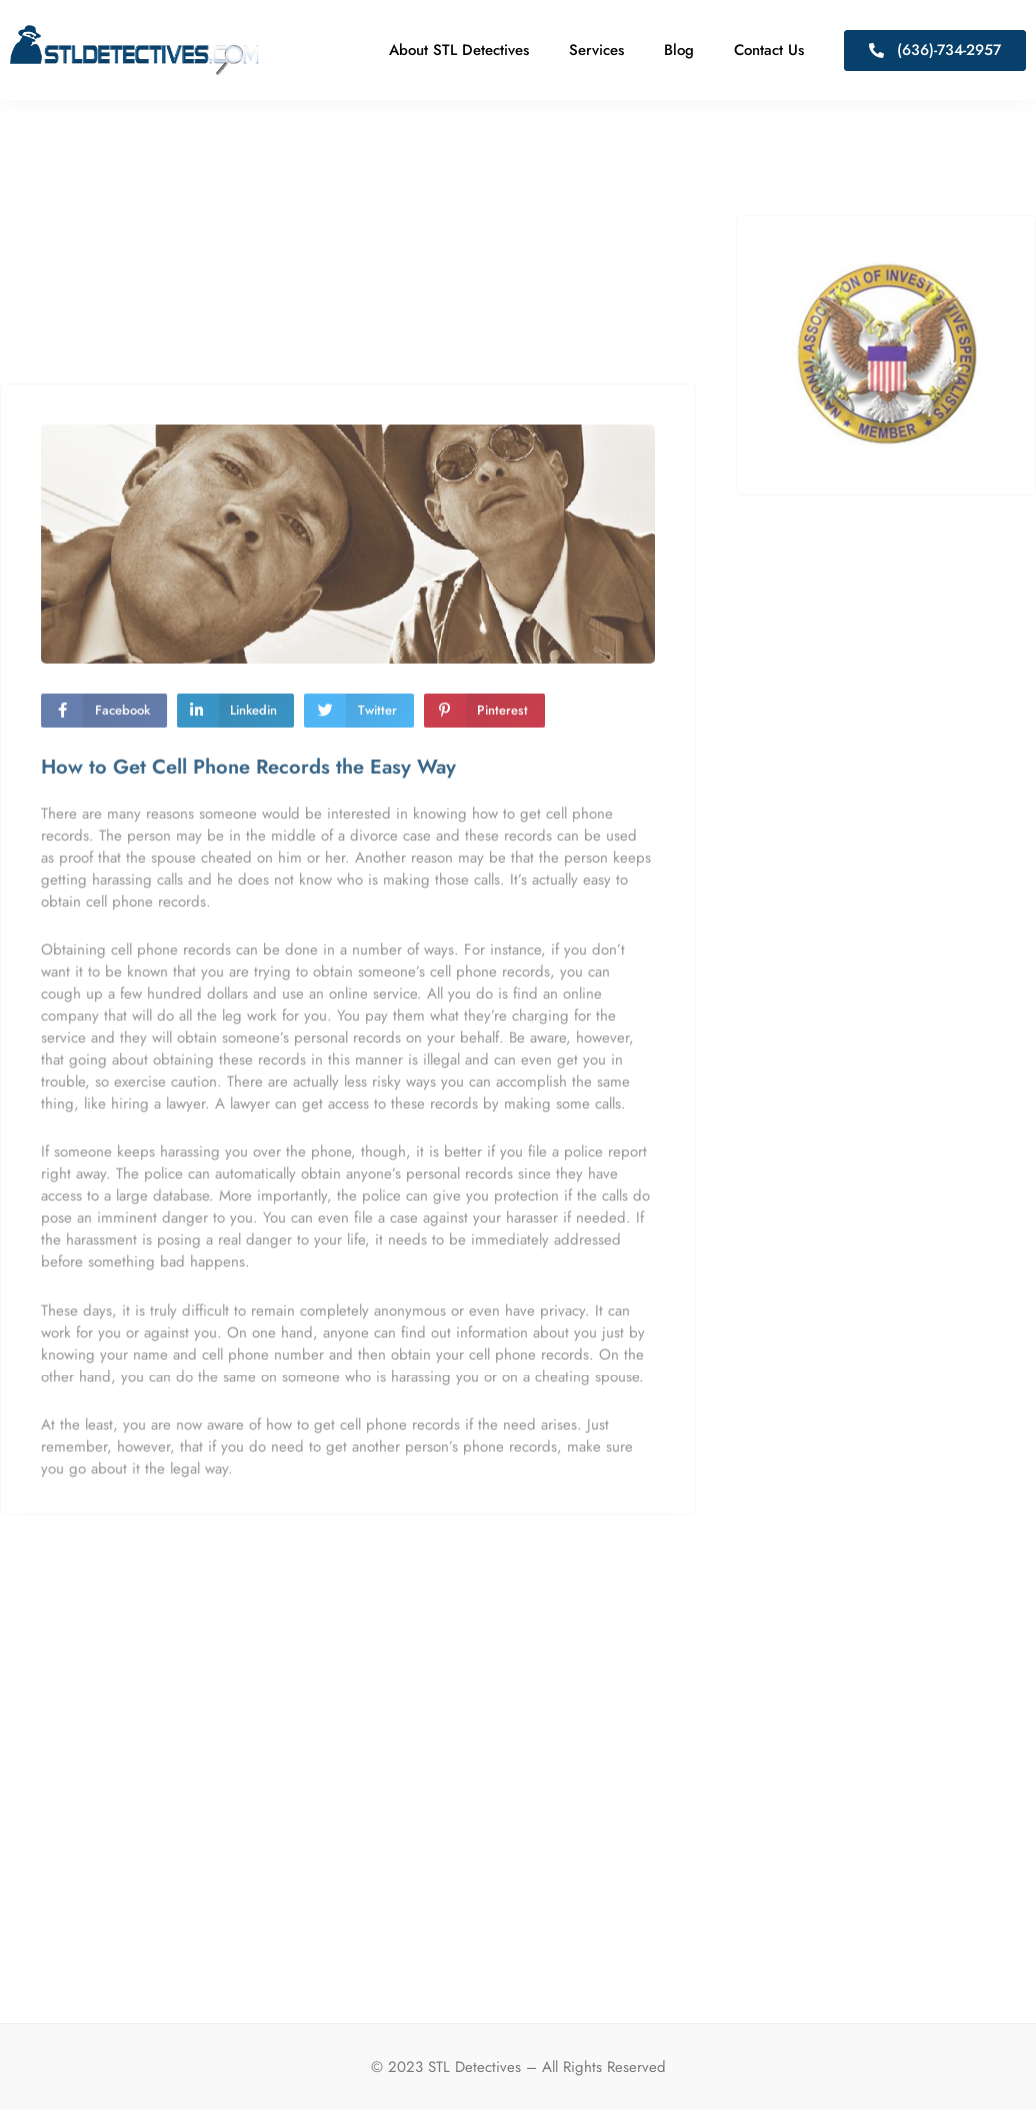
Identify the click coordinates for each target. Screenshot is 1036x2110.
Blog (679, 50)
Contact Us (769, 50)
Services (596, 50)
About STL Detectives (459, 50)
